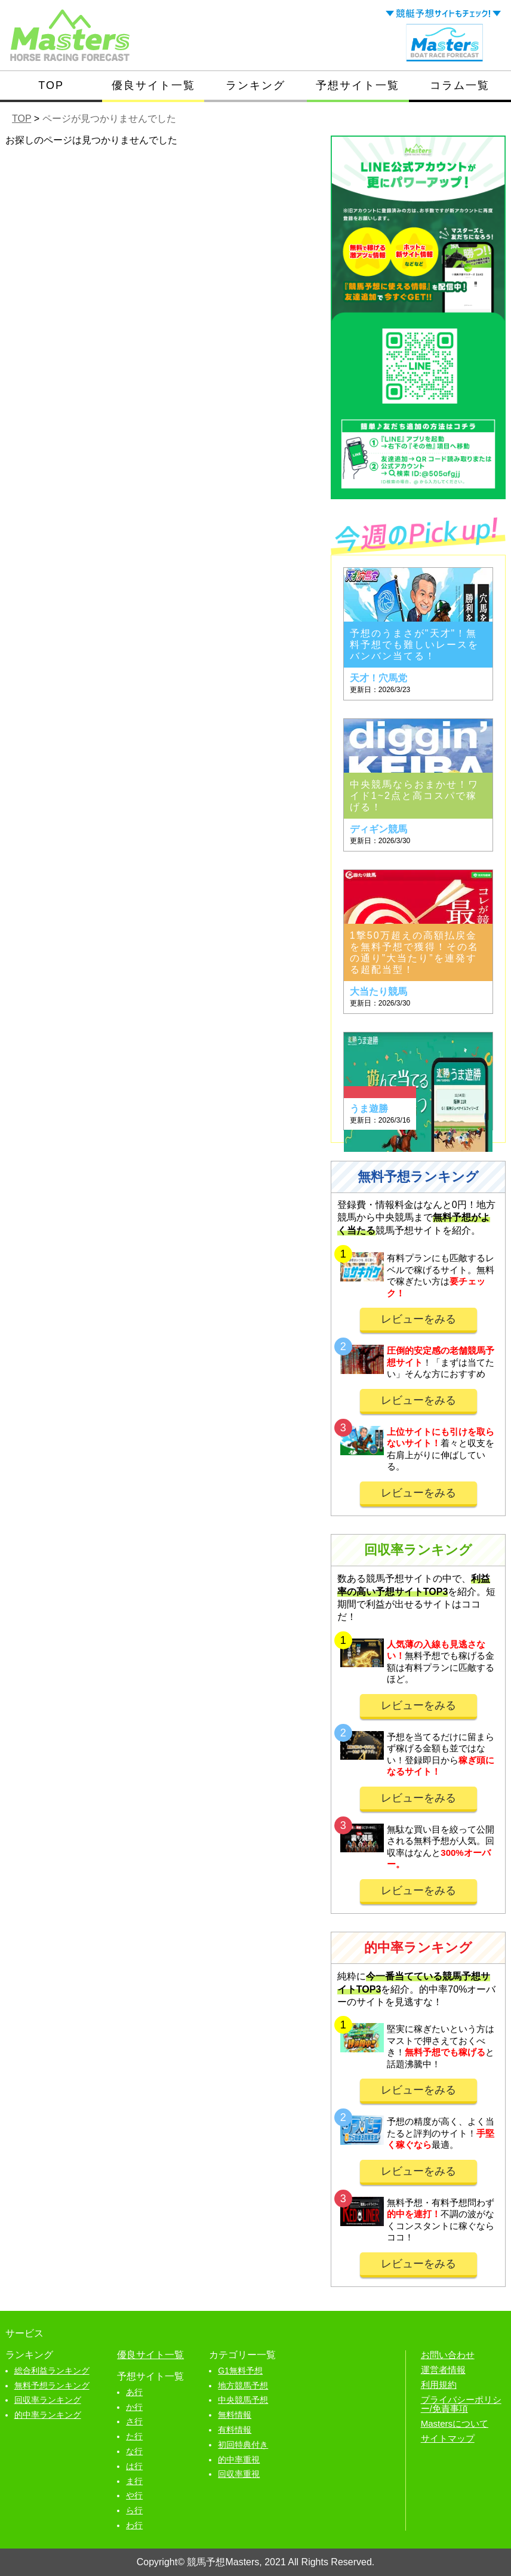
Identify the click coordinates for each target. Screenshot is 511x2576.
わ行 (134, 2525)
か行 (134, 2407)
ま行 (134, 2481)
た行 (134, 2436)
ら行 (134, 2510)
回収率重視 (239, 2474)
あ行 (134, 2392)
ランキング (255, 85)
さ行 (134, 2421)
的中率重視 (239, 2459)
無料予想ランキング (52, 2385)
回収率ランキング (47, 2400)
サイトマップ (448, 2438)
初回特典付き (243, 2444)
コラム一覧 (460, 85)
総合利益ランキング (52, 2370)
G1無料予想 (240, 2370)
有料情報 (234, 2429)
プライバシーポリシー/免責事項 (461, 2404)
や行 (134, 2495)
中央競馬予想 (243, 2400)
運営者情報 (443, 2370)
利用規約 (439, 2385)
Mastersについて (454, 2423)
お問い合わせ (448, 2355)
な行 (134, 2451)
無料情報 (234, 2415)
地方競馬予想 (243, 2385)
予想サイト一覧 (357, 85)
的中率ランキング (47, 2415)
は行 (134, 2466)
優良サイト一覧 (153, 85)
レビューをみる (418, 1319)
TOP (51, 85)
